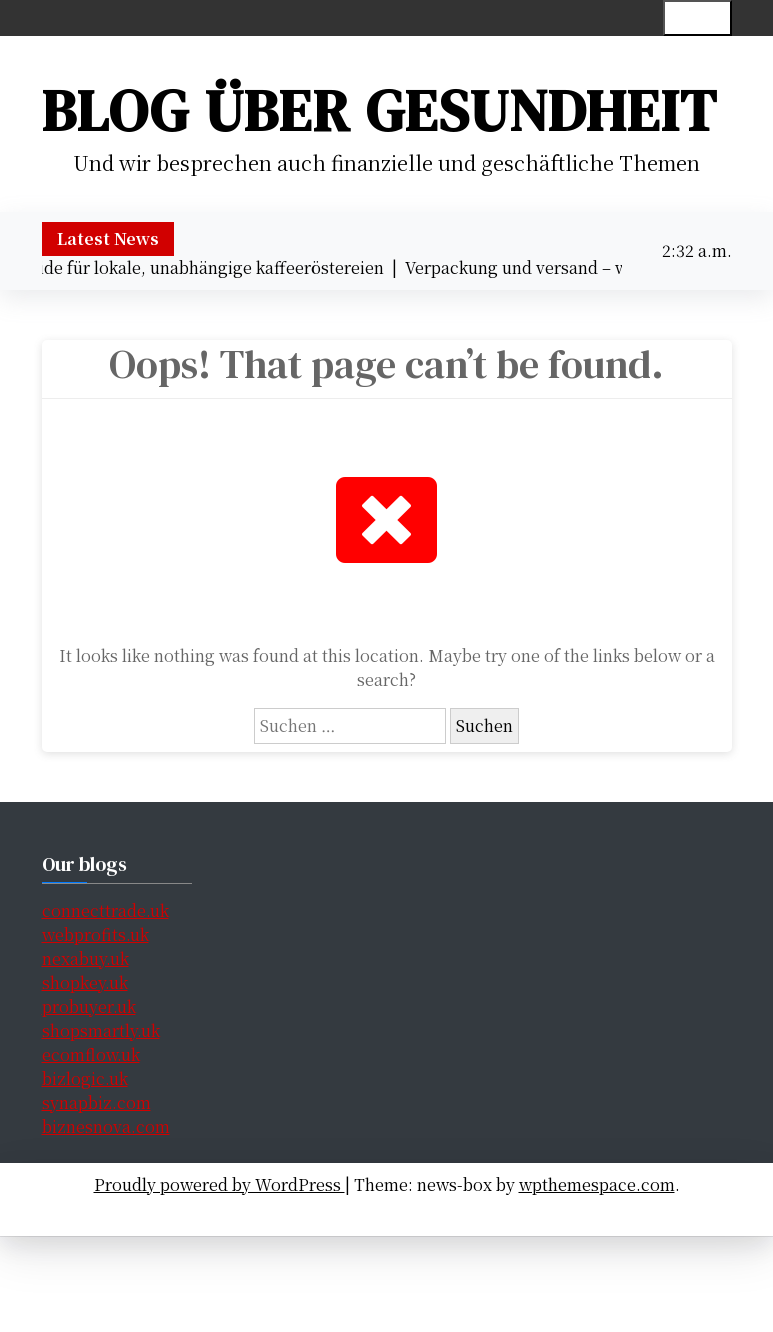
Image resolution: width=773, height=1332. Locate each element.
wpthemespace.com (597, 1184)
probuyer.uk (89, 1006)
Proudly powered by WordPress (219, 1184)
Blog (518, 1214)
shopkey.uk (85, 982)
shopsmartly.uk (101, 1030)
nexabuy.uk (85, 958)
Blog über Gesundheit (380, 110)
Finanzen (379, 1214)
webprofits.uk (95, 934)
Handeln (457, 1214)
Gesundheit (291, 1214)
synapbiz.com (96, 1102)
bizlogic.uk (85, 1078)
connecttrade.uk (105, 910)
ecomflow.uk (91, 1054)
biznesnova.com (106, 1126)
